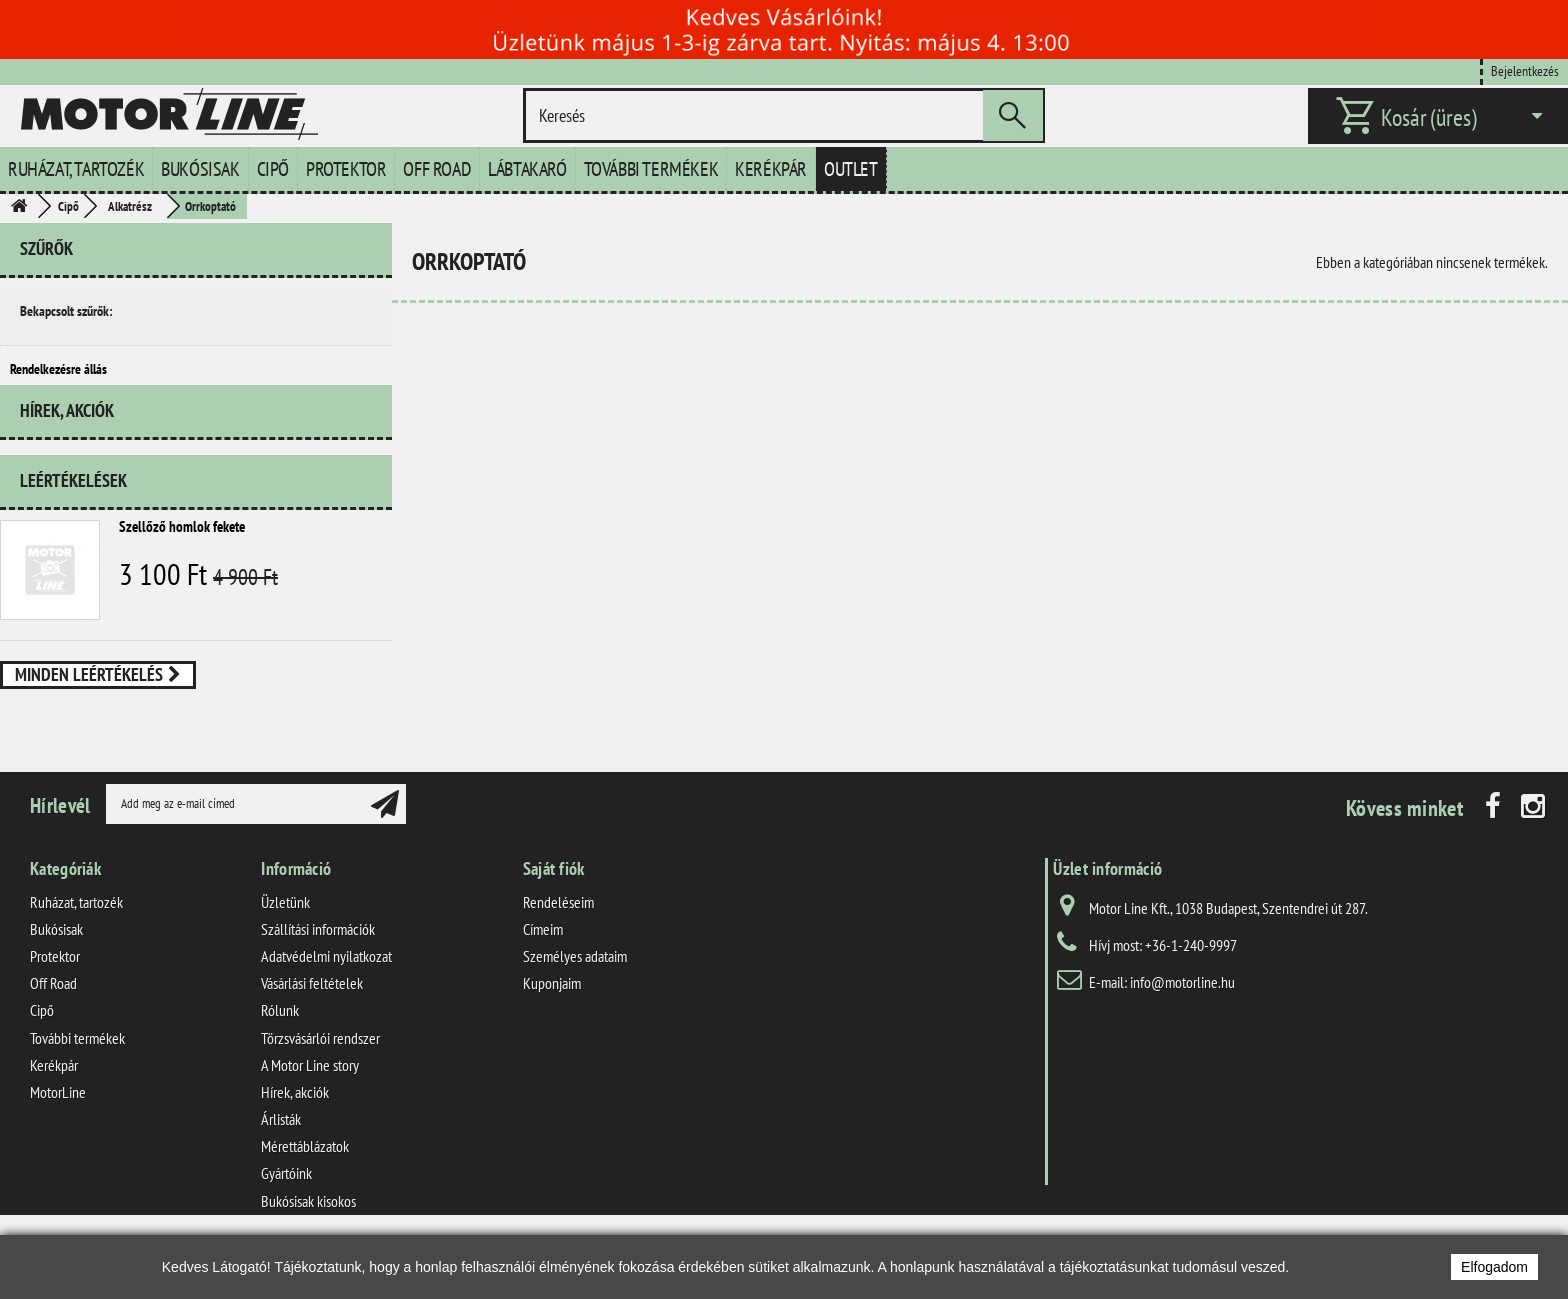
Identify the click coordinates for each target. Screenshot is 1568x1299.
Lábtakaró (527, 169)
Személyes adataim (575, 996)
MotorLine (58, 1132)
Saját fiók (554, 908)
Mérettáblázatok (305, 1187)
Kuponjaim (552, 1024)
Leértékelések (73, 508)
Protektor (346, 169)
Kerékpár (771, 169)
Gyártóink (286, 1214)
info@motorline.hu (1182, 1022)
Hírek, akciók (67, 446)
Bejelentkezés (1525, 70)
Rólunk (280, 1051)
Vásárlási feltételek (312, 1024)
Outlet (851, 169)
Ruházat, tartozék (76, 169)
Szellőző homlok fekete (182, 554)
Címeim (543, 969)
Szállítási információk (318, 969)
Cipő (273, 169)
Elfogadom (1494, 1267)
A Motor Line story (310, 1105)
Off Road (437, 169)
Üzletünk (285, 942)
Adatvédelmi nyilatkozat (326, 996)
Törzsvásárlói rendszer (320, 1078)
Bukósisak (200, 169)
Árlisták (281, 1159)
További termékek (651, 169)
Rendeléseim (558, 942)
